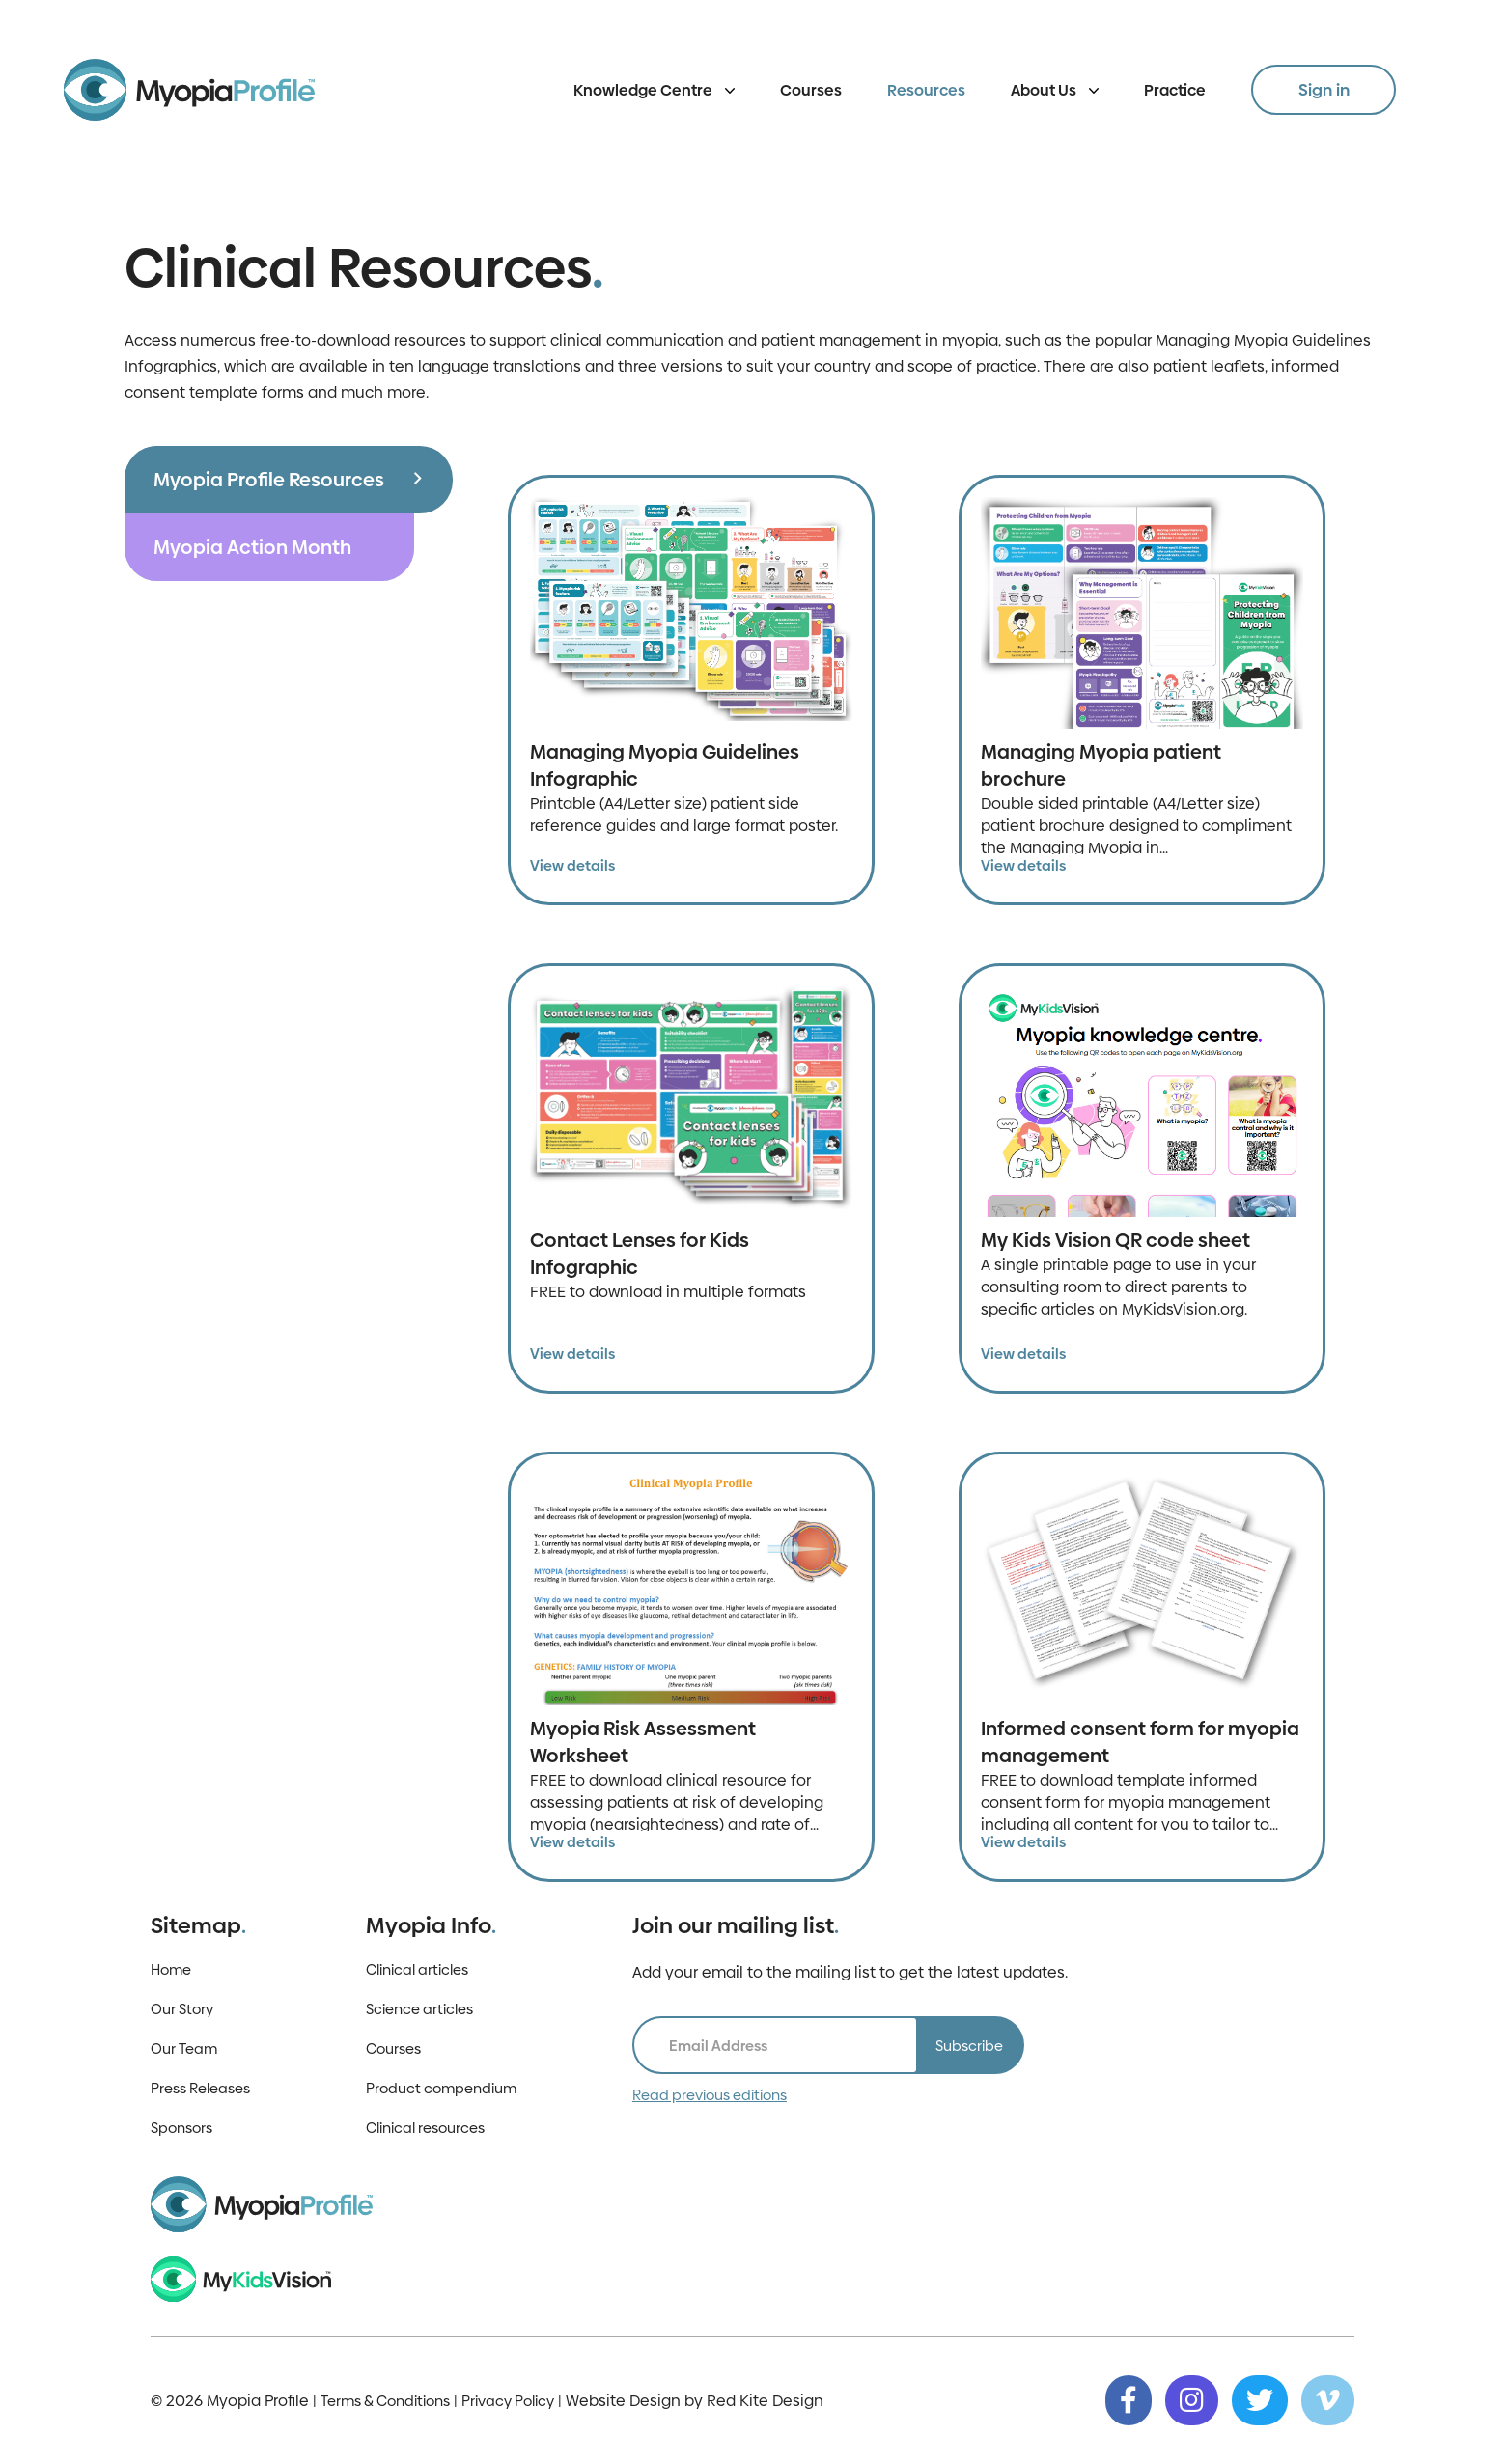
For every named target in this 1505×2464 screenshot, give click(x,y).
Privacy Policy (507, 2401)
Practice (1175, 90)
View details (572, 865)
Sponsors (181, 2128)
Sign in (1324, 89)
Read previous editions (709, 2095)
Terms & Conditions (385, 2401)
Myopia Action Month (252, 547)
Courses (811, 90)
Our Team (184, 2048)
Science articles (419, 2009)
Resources (926, 90)
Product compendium (441, 2088)
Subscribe (969, 2045)
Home (171, 1969)
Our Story (182, 2009)
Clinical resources (425, 2128)
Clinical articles (417, 1969)
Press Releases (200, 2088)
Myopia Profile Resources (268, 479)
